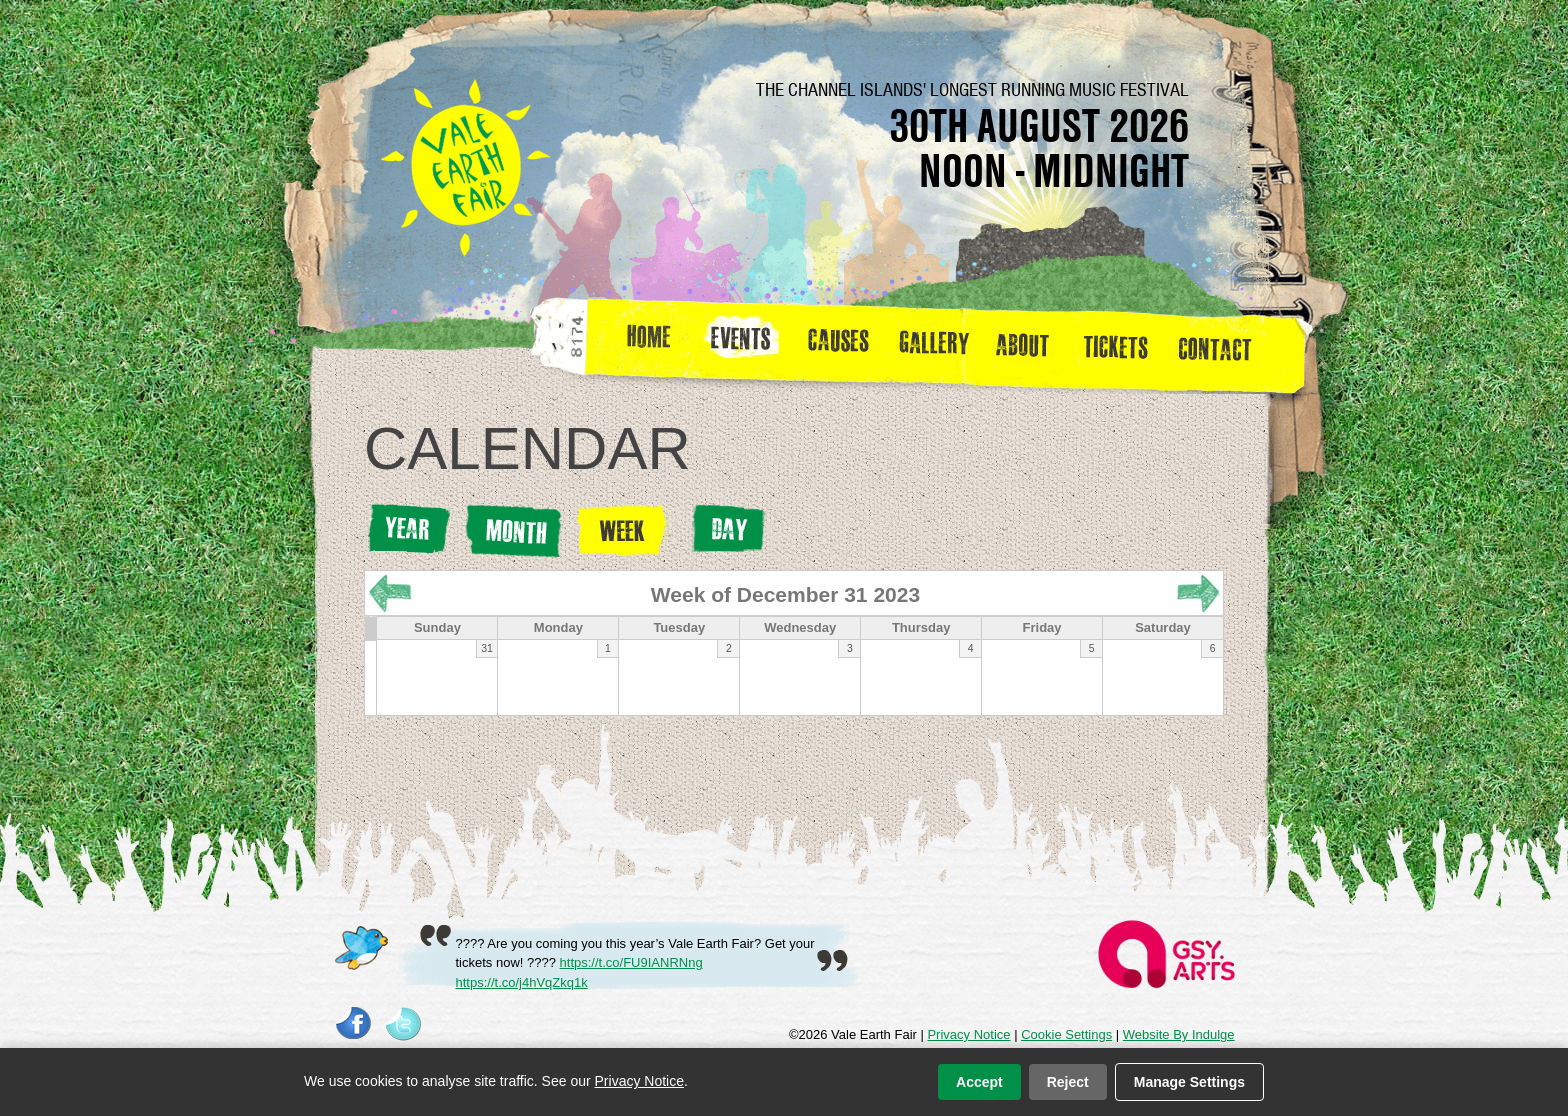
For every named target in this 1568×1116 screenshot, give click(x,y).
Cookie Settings (1066, 1034)
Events (748, 344)
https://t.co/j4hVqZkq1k (522, 982)
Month (513, 532)
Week (625, 530)
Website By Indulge (1179, 1034)
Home (650, 344)
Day (727, 529)
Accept (979, 1082)
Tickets (1122, 344)
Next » (1198, 593)
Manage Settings (1189, 1082)
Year (408, 529)
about (1022, 344)
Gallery (939, 344)
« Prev (389, 593)
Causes (838, 344)
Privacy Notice (968, 1034)
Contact (1223, 344)
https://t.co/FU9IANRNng (631, 962)
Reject (1068, 1082)
